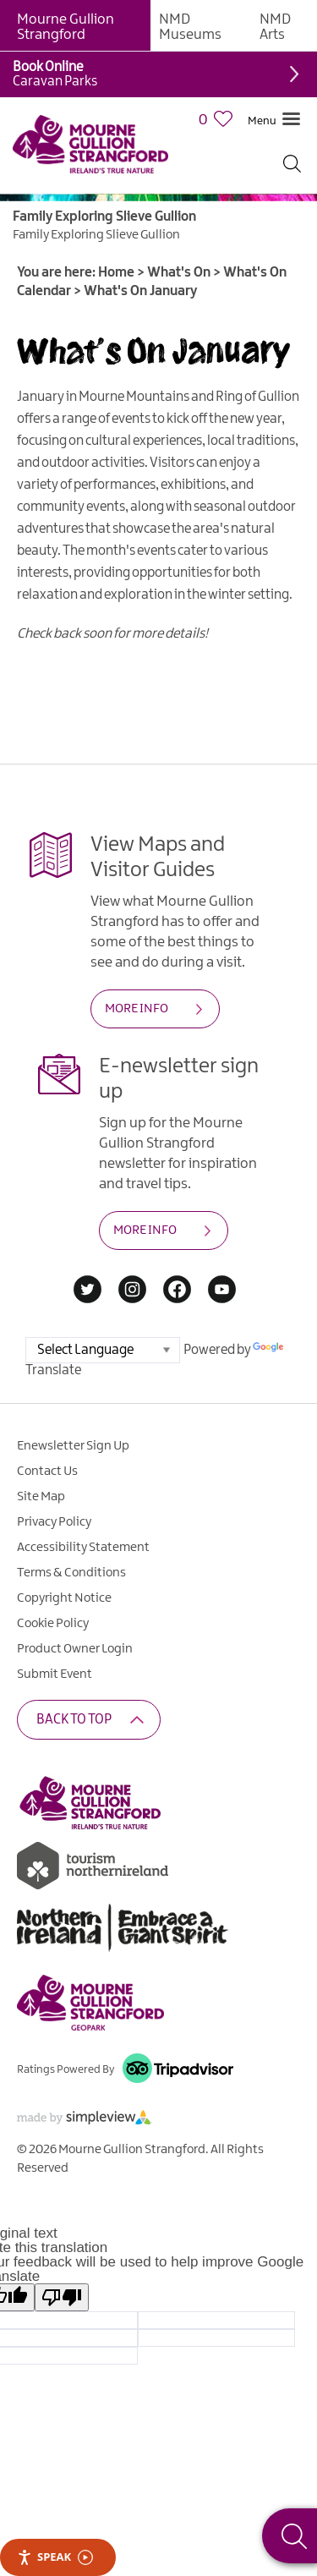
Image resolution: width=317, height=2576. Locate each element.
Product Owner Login (75, 1649)
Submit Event (54, 1674)
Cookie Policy (53, 1624)
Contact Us (47, 1471)
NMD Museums (190, 27)
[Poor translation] (62, 2297)
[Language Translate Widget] (102, 1350)
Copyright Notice (64, 1598)
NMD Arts (275, 27)
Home (116, 273)
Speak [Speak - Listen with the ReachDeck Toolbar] (55, 2557)
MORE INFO (136, 1009)
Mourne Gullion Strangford (65, 27)
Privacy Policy (54, 1522)
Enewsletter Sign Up (73, 1446)
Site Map (41, 1497)
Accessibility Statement (83, 1547)
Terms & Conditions (71, 1573)
